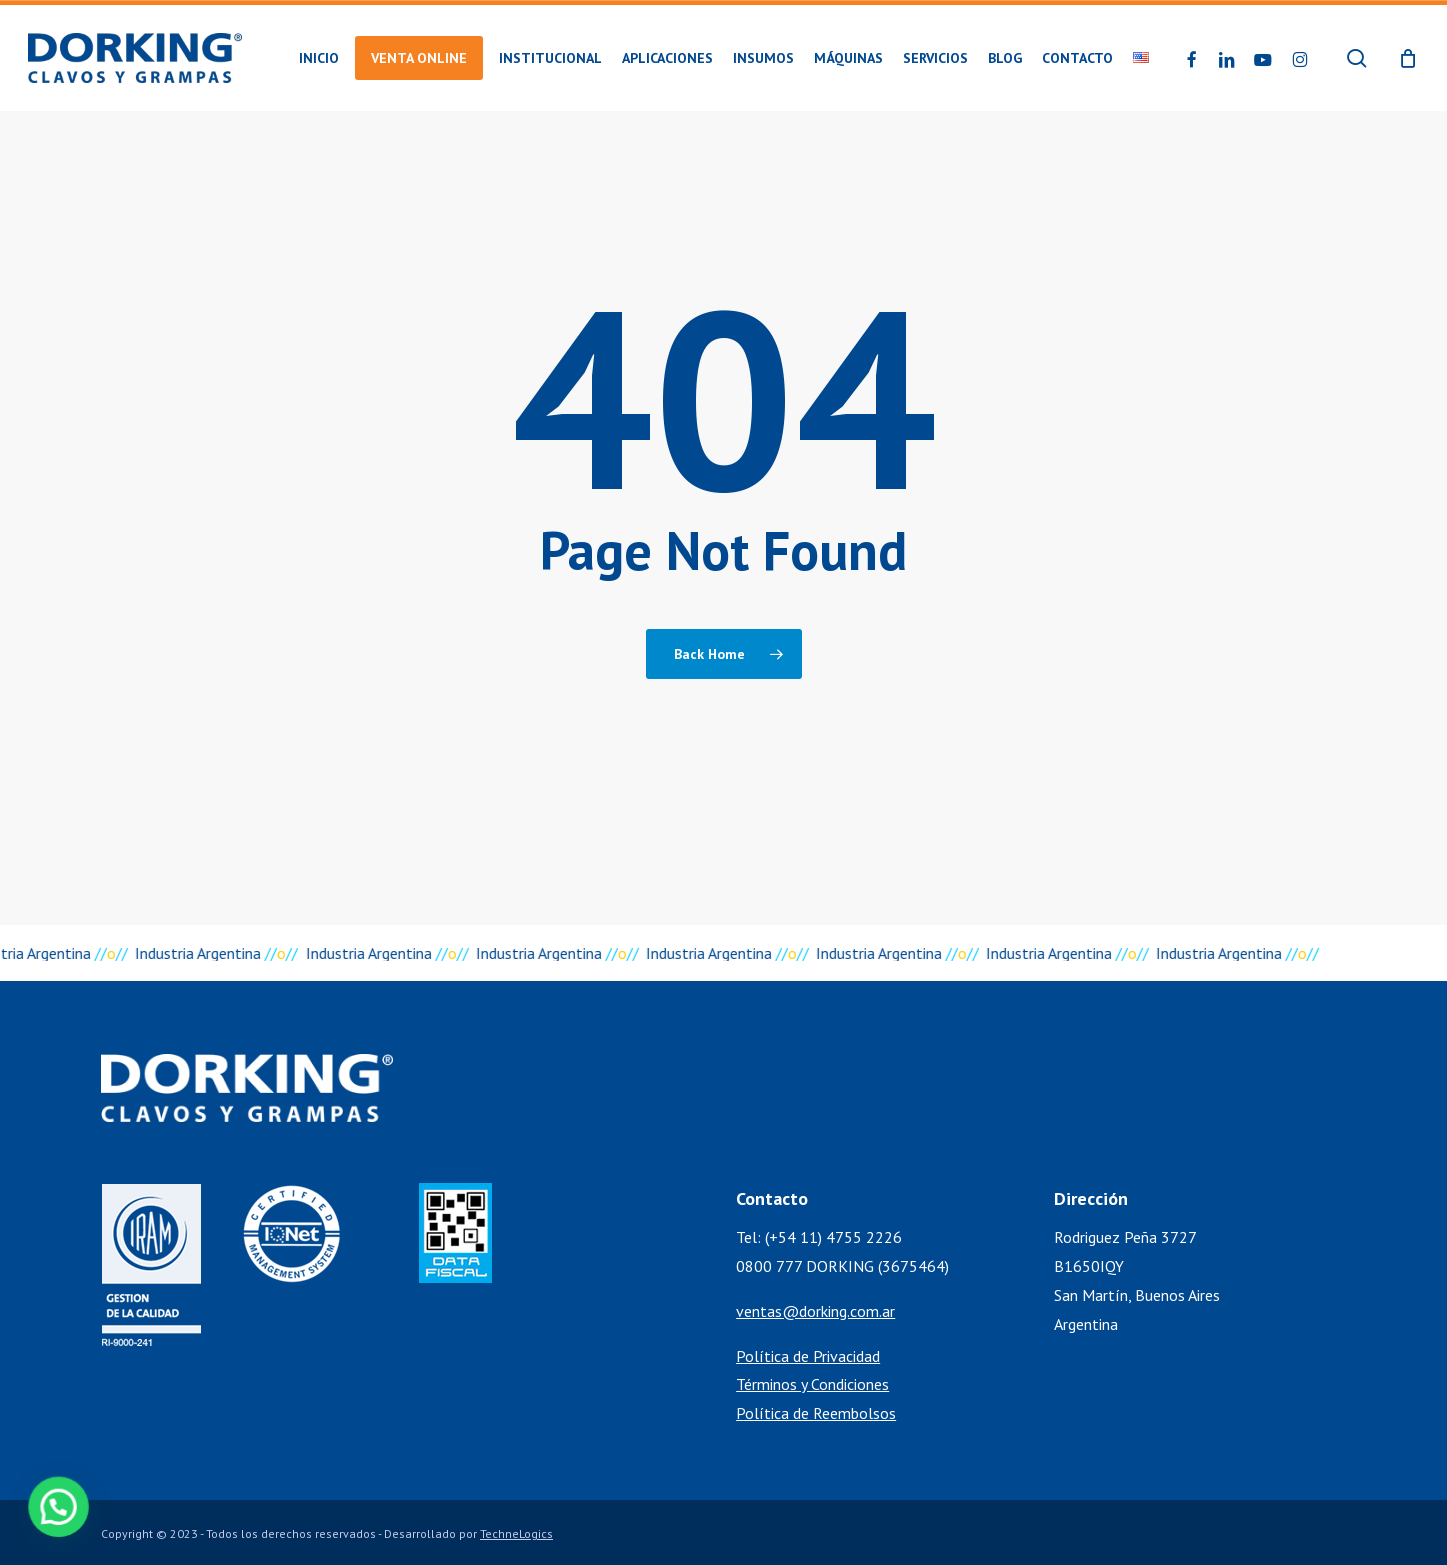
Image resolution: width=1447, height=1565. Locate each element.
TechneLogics (516, 1533)
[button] (42, 1512)
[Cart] (1408, 58)
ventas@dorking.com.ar (815, 1311)
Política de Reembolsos (816, 1413)
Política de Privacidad (808, 1356)
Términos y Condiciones (812, 1384)
